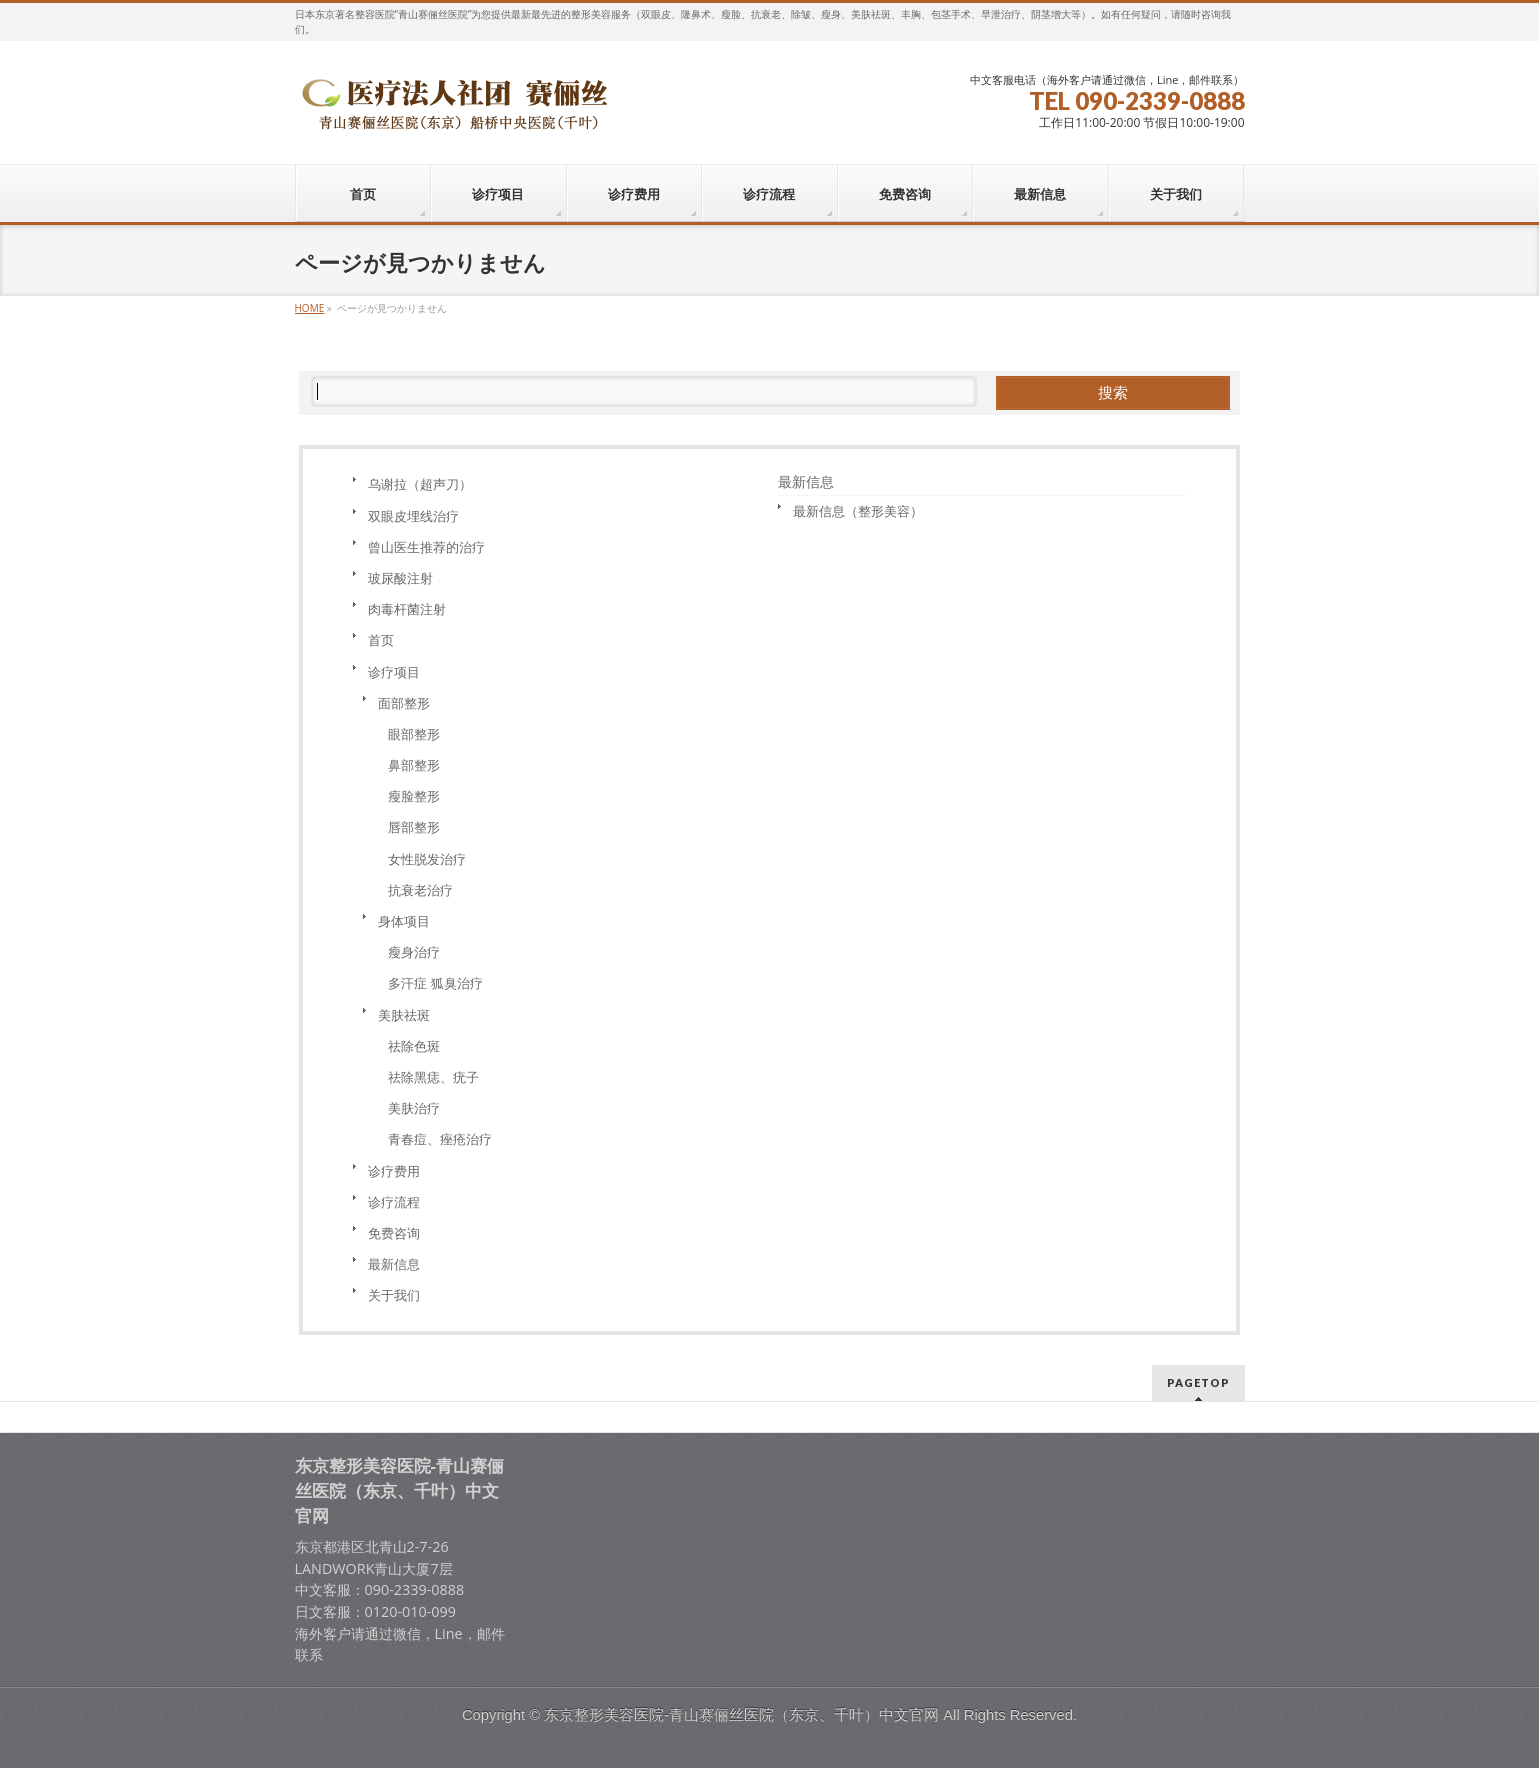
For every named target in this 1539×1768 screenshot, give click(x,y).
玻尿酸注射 (400, 578)
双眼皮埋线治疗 (413, 516)
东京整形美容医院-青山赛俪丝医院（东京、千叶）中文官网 (741, 1715)
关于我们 (394, 1295)
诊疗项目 (394, 672)
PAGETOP (1198, 1382)
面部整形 (404, 703)
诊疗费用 (394, 1171)
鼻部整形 (414, 765)
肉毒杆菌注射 (407, 609)
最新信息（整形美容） (858, 511)
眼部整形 (414, 734)
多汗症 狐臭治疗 (435, 983)
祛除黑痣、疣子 (433, 1077)
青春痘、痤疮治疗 (440, 1139)
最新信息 (394, 1264)
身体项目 (404, 921)
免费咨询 (394, 1233)
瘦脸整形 (414, 796)
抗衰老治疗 (420, 890)
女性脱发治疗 (427, 859)
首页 (381, 640)
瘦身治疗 (414, 952)
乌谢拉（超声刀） (420, 484)
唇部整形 (414, 827)
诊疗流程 (394, 1202)
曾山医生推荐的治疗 (426, 547)
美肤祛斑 (404, 1015)
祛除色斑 (414, 1046)
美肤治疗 (414, 1108)
